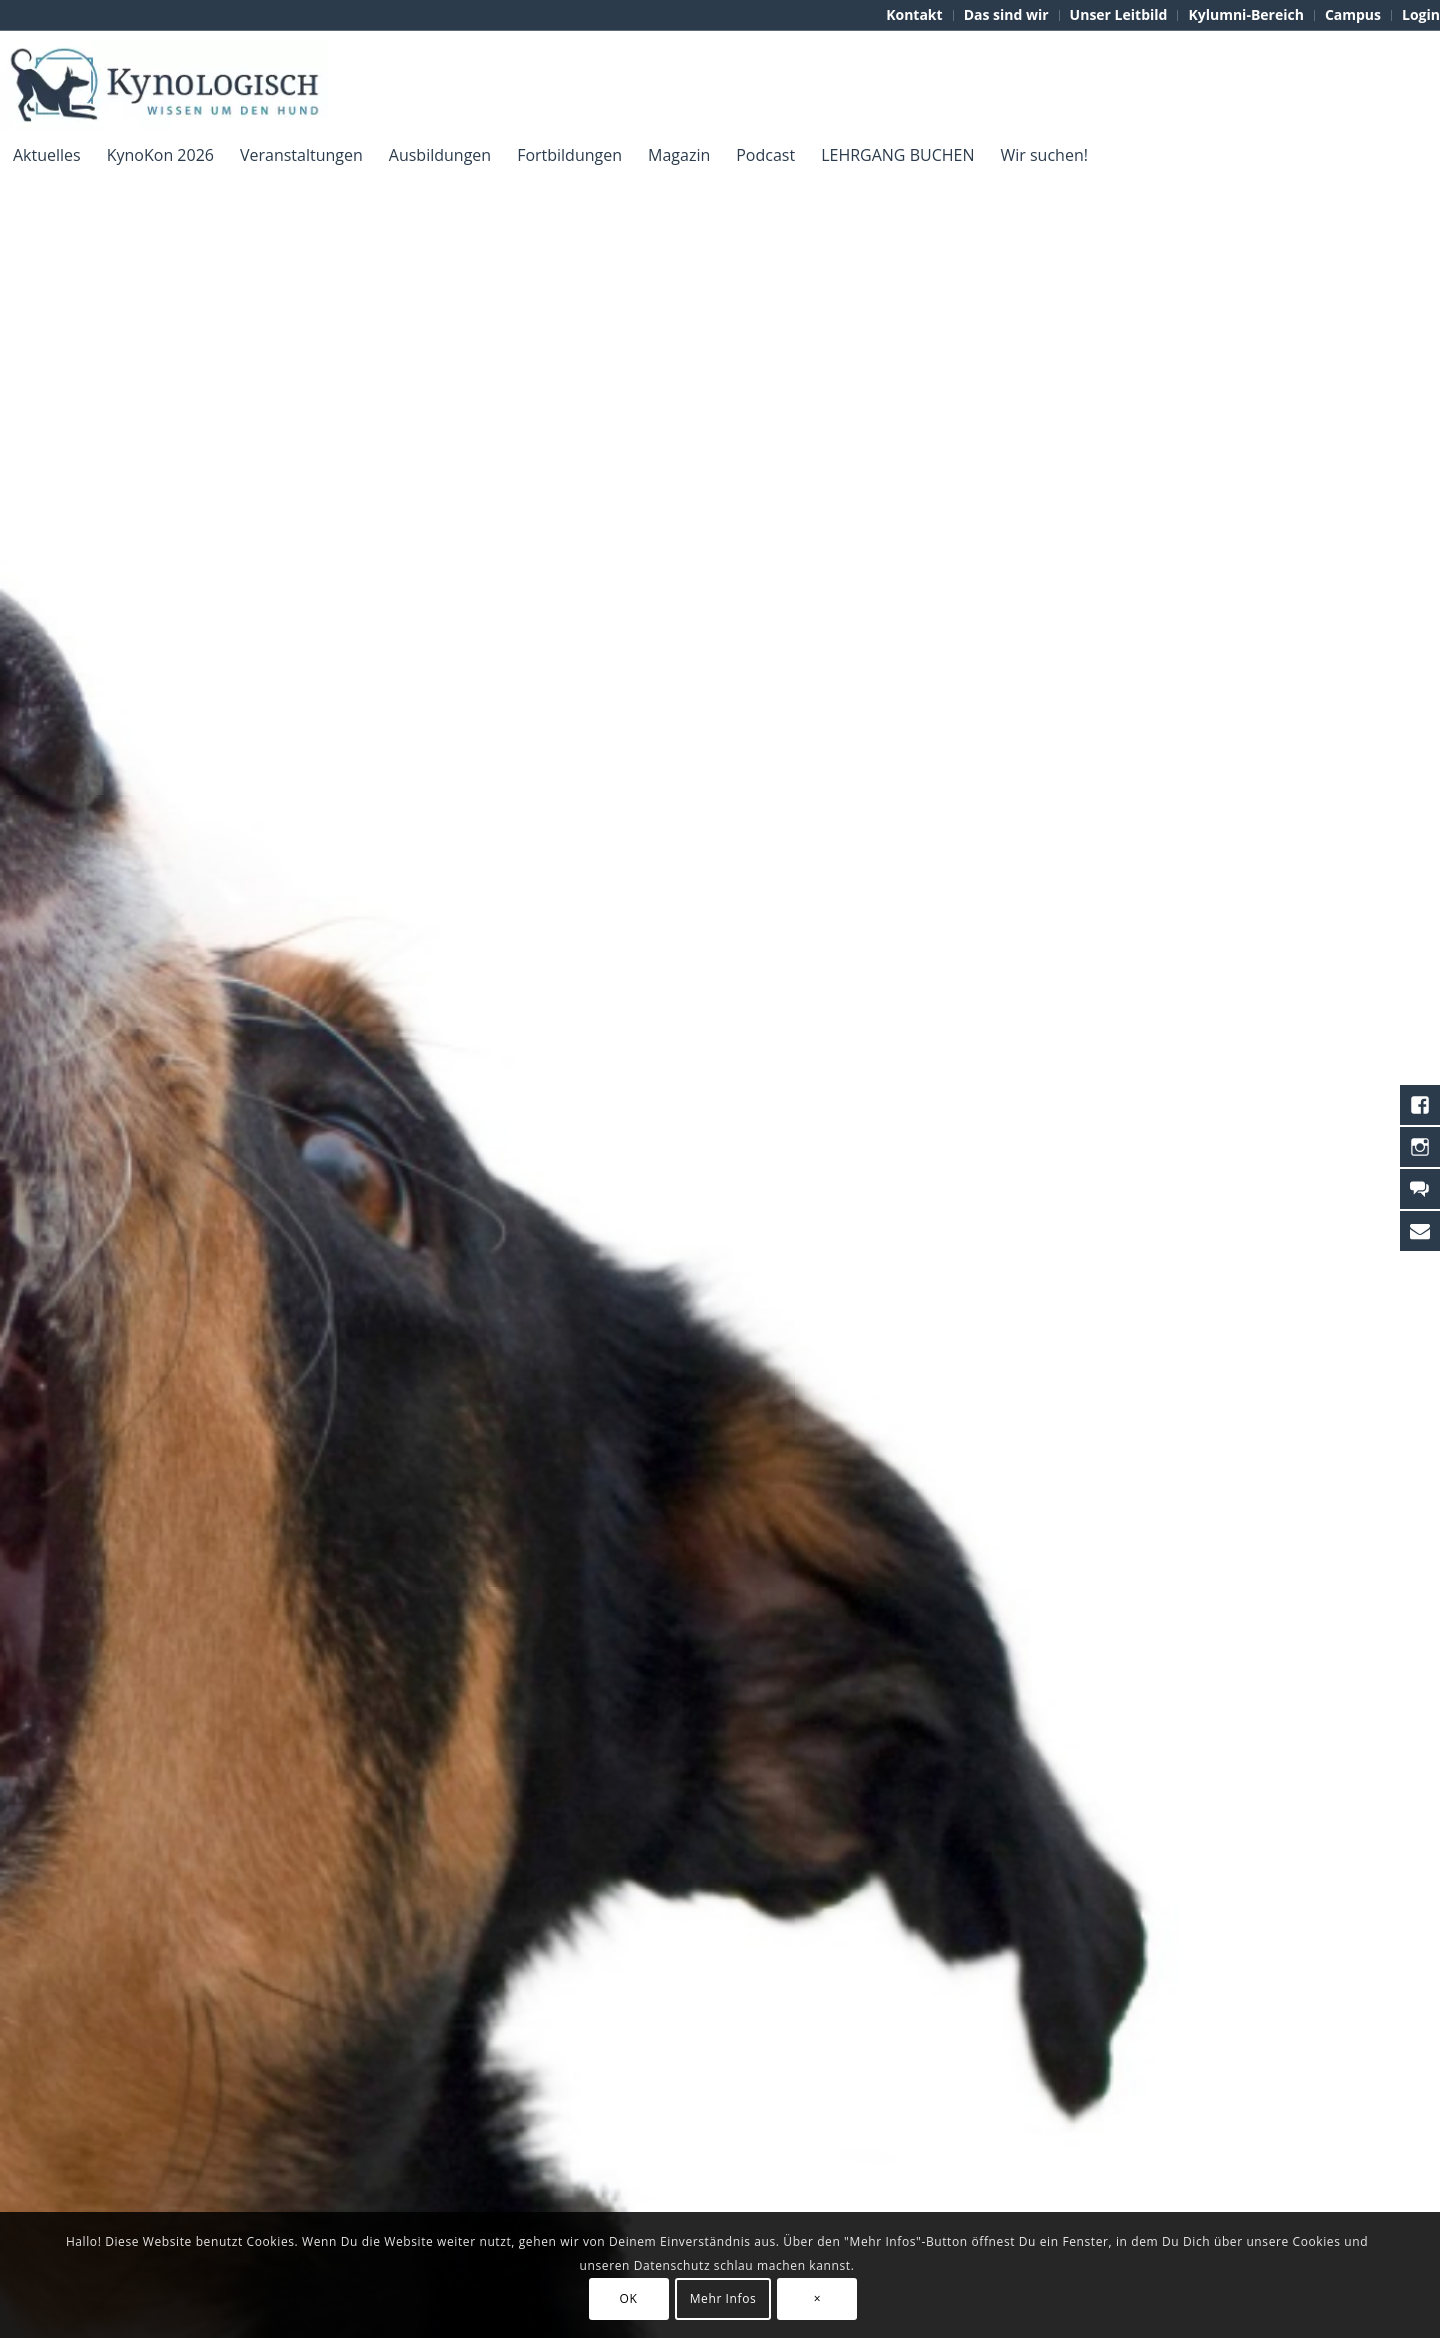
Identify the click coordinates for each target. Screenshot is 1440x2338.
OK (629, 2298)
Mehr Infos (723, 2298)
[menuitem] (914, 15)
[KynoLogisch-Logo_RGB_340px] (164, 85)
